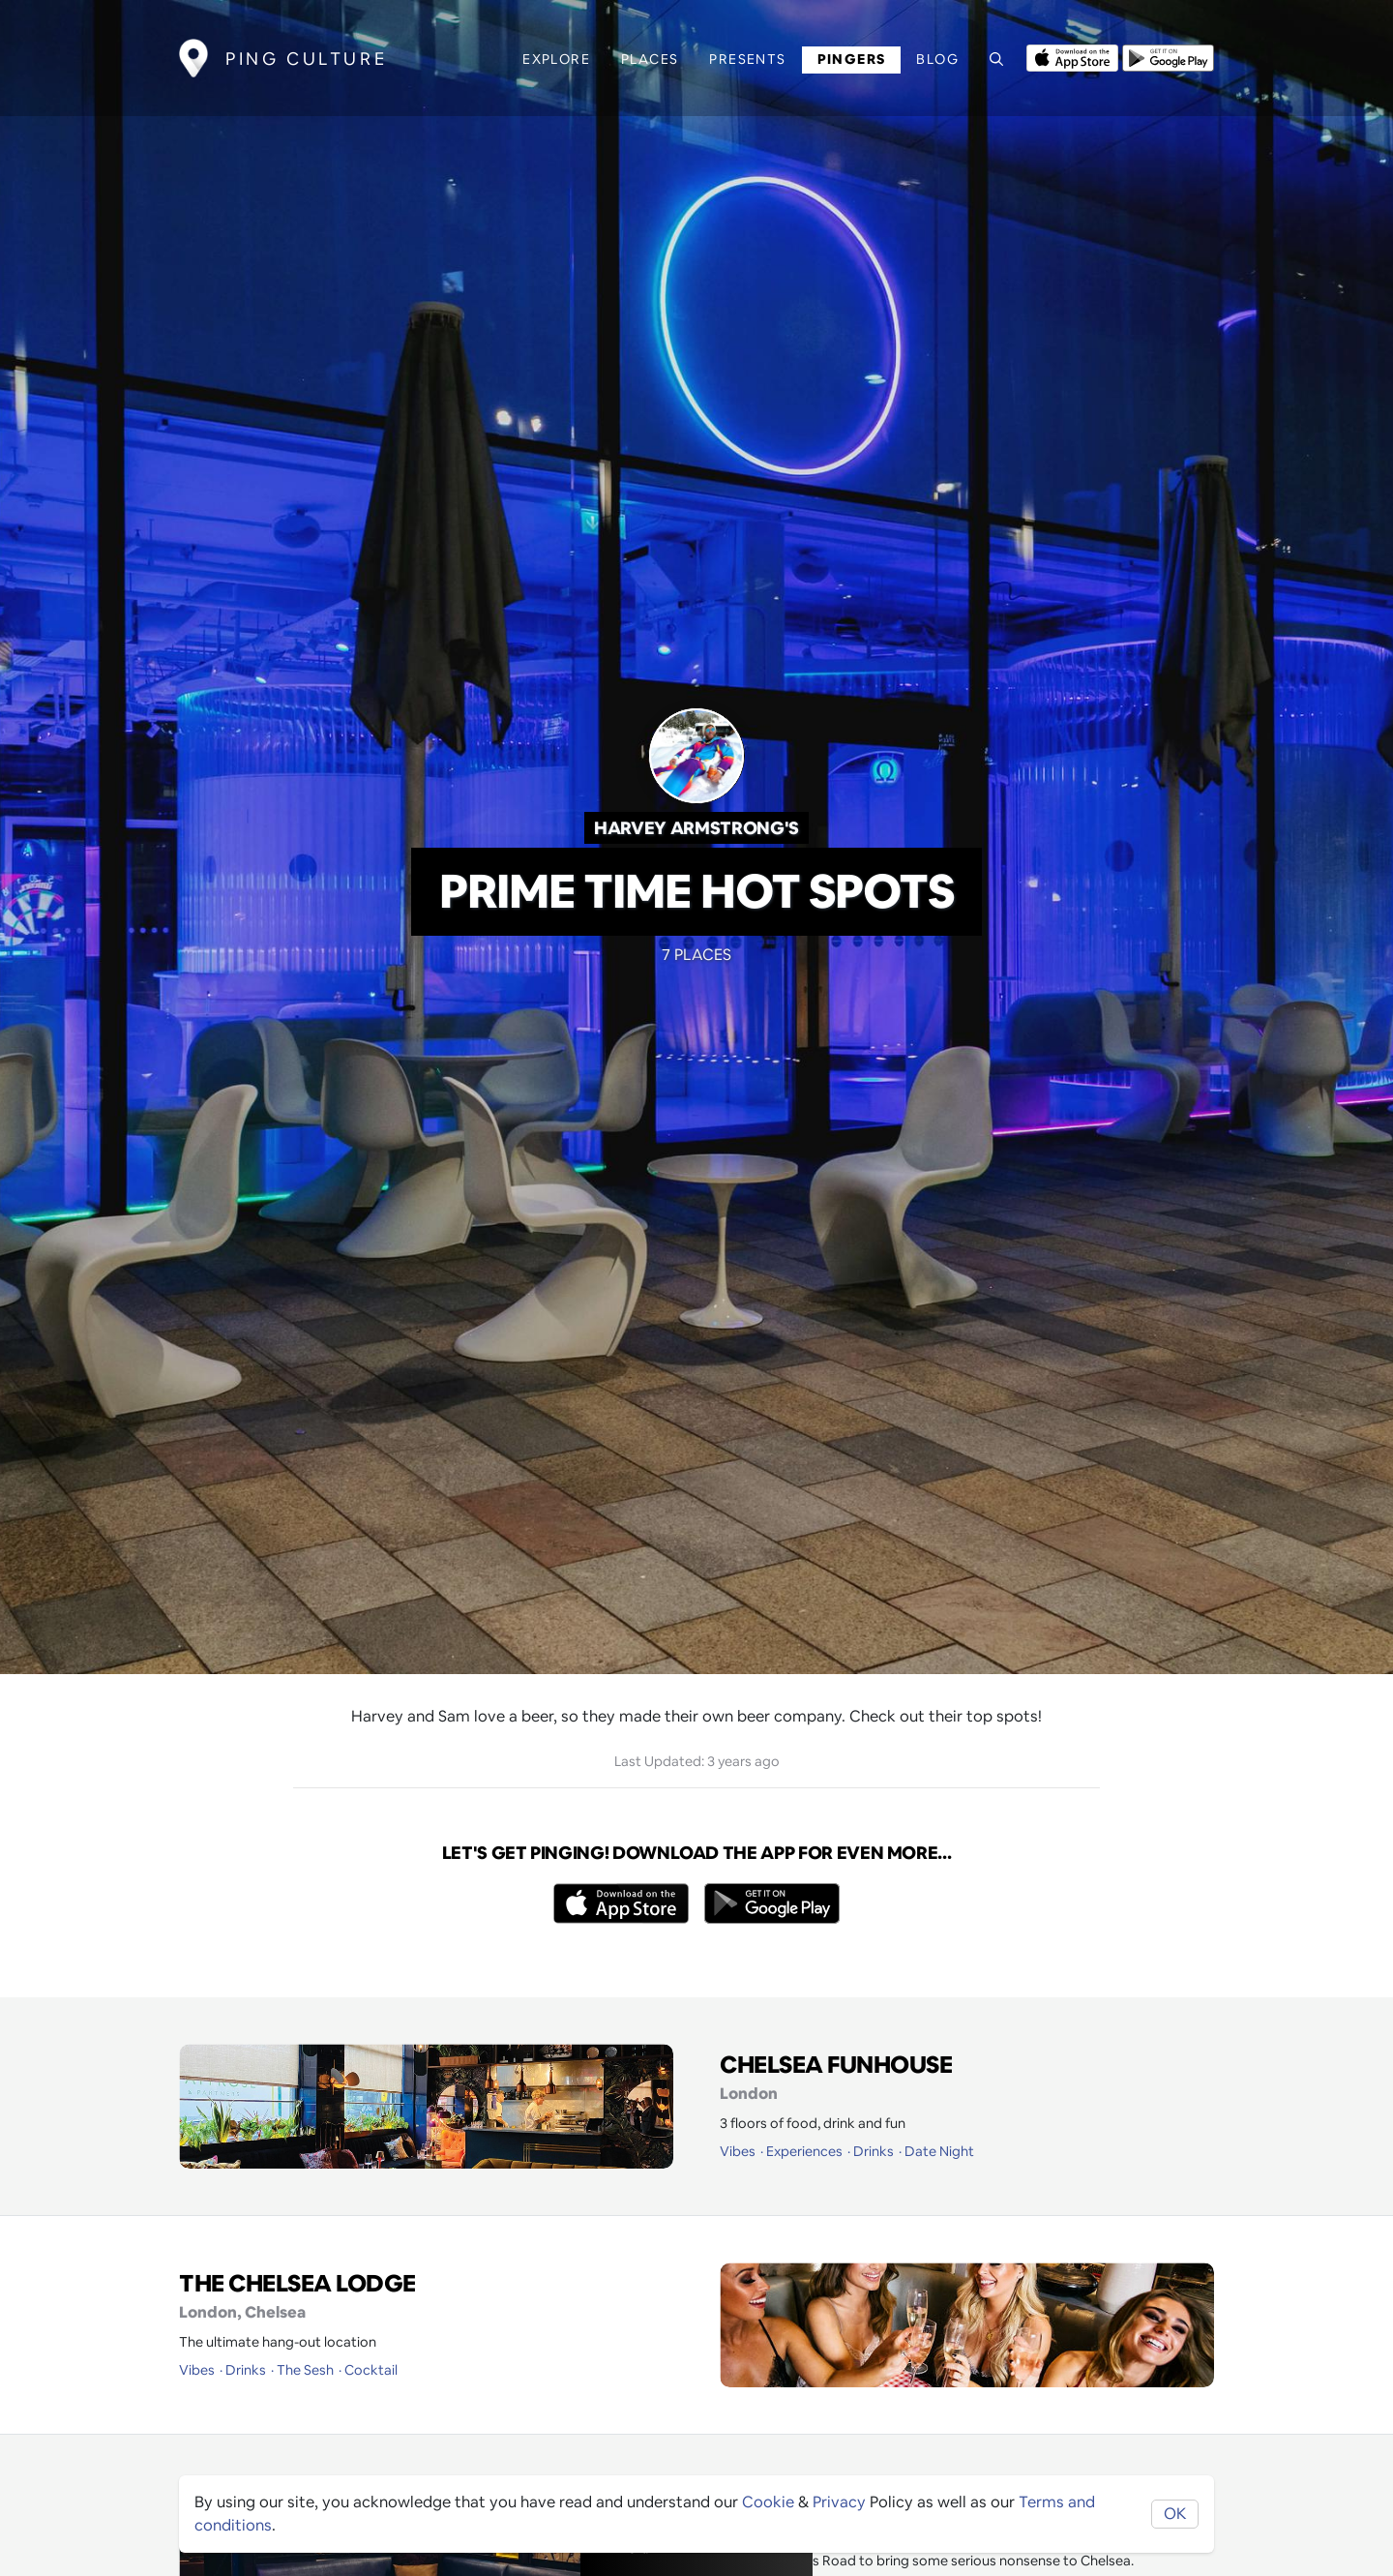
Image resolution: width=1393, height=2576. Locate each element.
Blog (937, 59)
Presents (747, 59)
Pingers (851, 59)
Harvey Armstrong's (696, 828)
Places (649, 59)
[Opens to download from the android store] (1168, 56)
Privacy (839, 2502)
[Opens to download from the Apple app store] (1072, 56)
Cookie (768, 2502)
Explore (556, 59)
